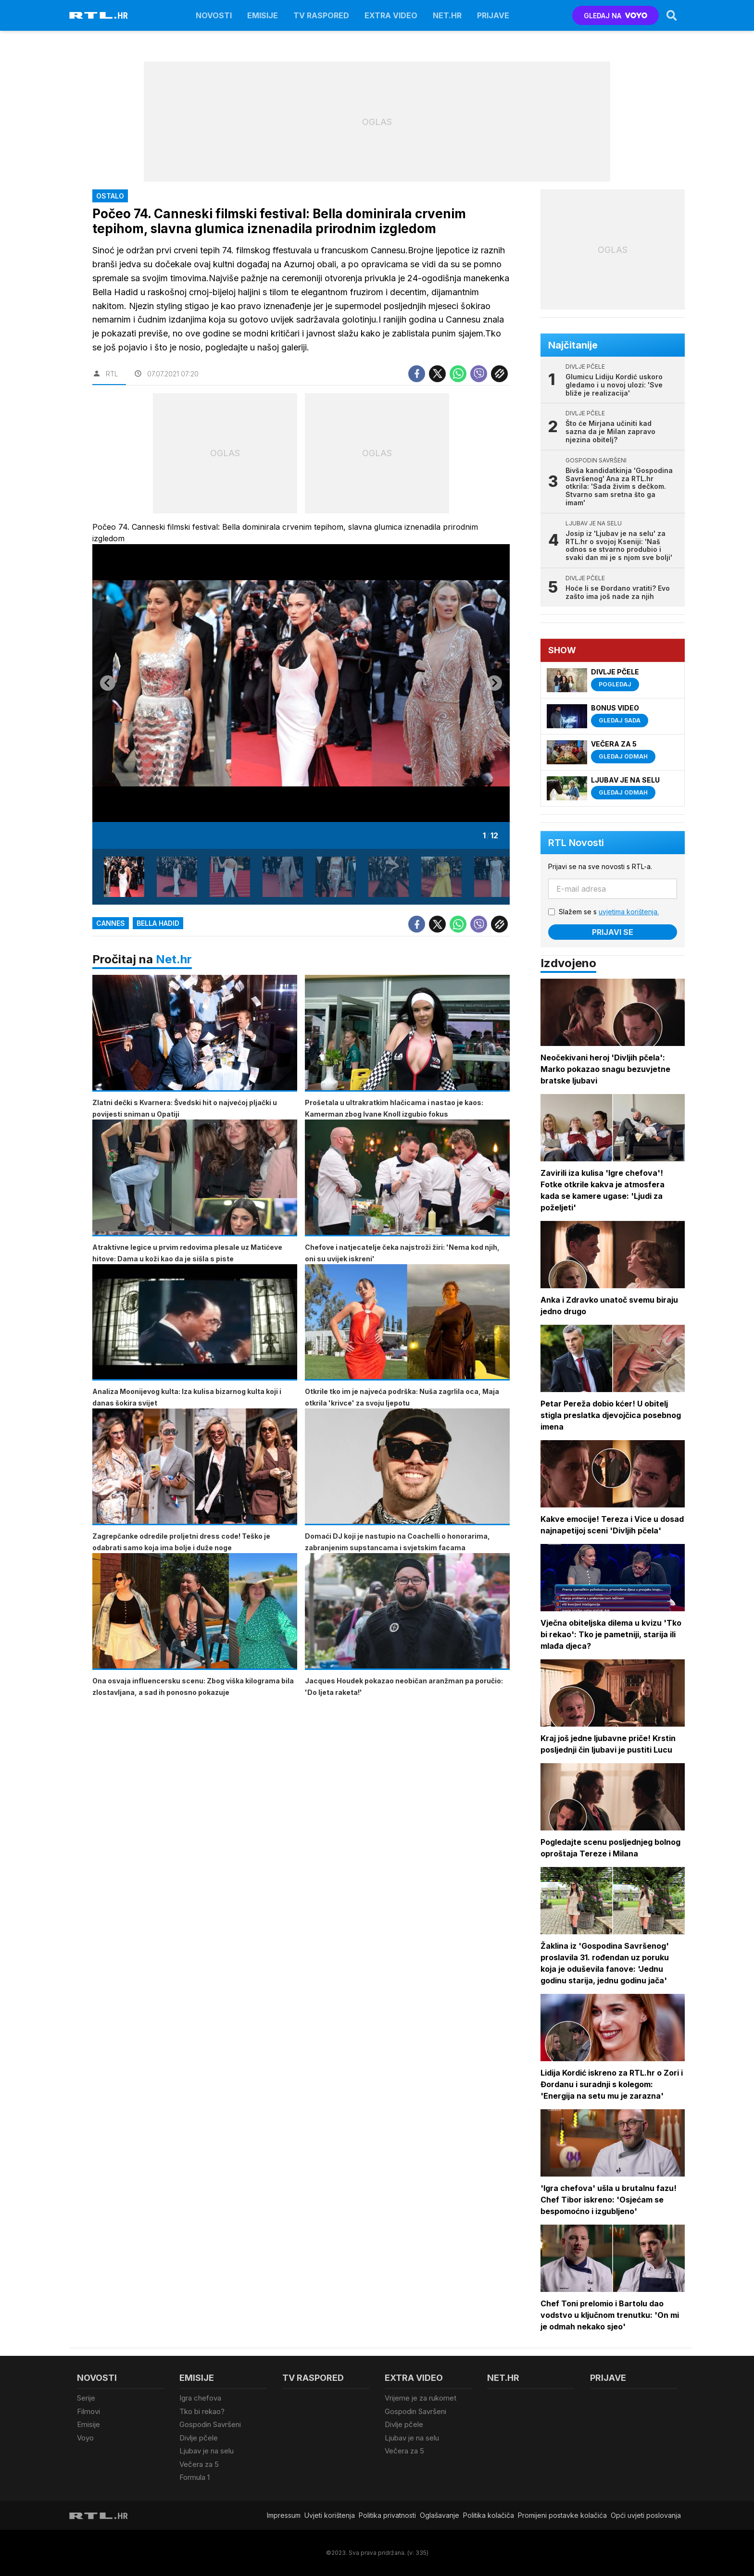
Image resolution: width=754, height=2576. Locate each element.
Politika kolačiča (488, 2515)
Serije (86, 2397)
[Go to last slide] (107, 683)
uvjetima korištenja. (629, 912)
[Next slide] (494, 683)
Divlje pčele (198, 2437)
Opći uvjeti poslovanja (646, 2515)
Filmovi (88, 2411)
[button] (124, 877)
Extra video (390, 15)
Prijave (493, 15)
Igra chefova (200, 2397)
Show (562, 650)
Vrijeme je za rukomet (420, 2397)
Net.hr (174, 959)
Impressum (284, 2515)
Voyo (85, 2437)
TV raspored (321, 15)
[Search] (671, 15)
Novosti (214, 15)
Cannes (110, 923)
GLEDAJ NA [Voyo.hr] (616, 16)
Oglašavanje (439, 2515)
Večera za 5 (199, 2464)
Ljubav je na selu (206, 2450)
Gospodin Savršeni (210, 2424)
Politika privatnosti (387, 2515)
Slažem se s (609, 912)
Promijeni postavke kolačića (562, 2515)
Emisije (262, 15)
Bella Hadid (158, 923)
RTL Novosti (576, 842)
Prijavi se (612, 932)
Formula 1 (194, 2477)
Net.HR (447, 15)
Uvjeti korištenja (329, 2515)
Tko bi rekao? (202, 2411)
